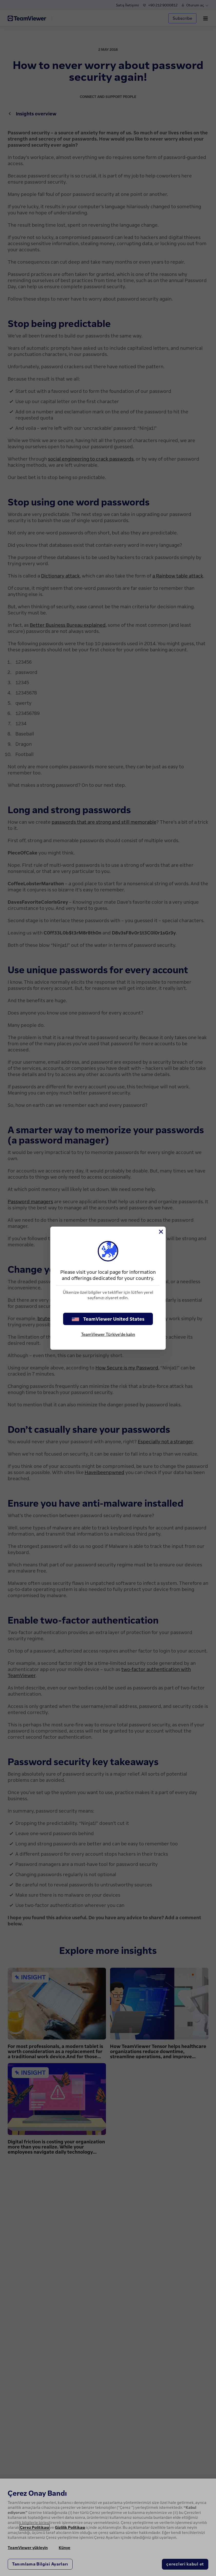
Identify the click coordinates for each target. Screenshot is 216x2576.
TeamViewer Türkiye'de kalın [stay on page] (108, 1334)
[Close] (160, 1232)
